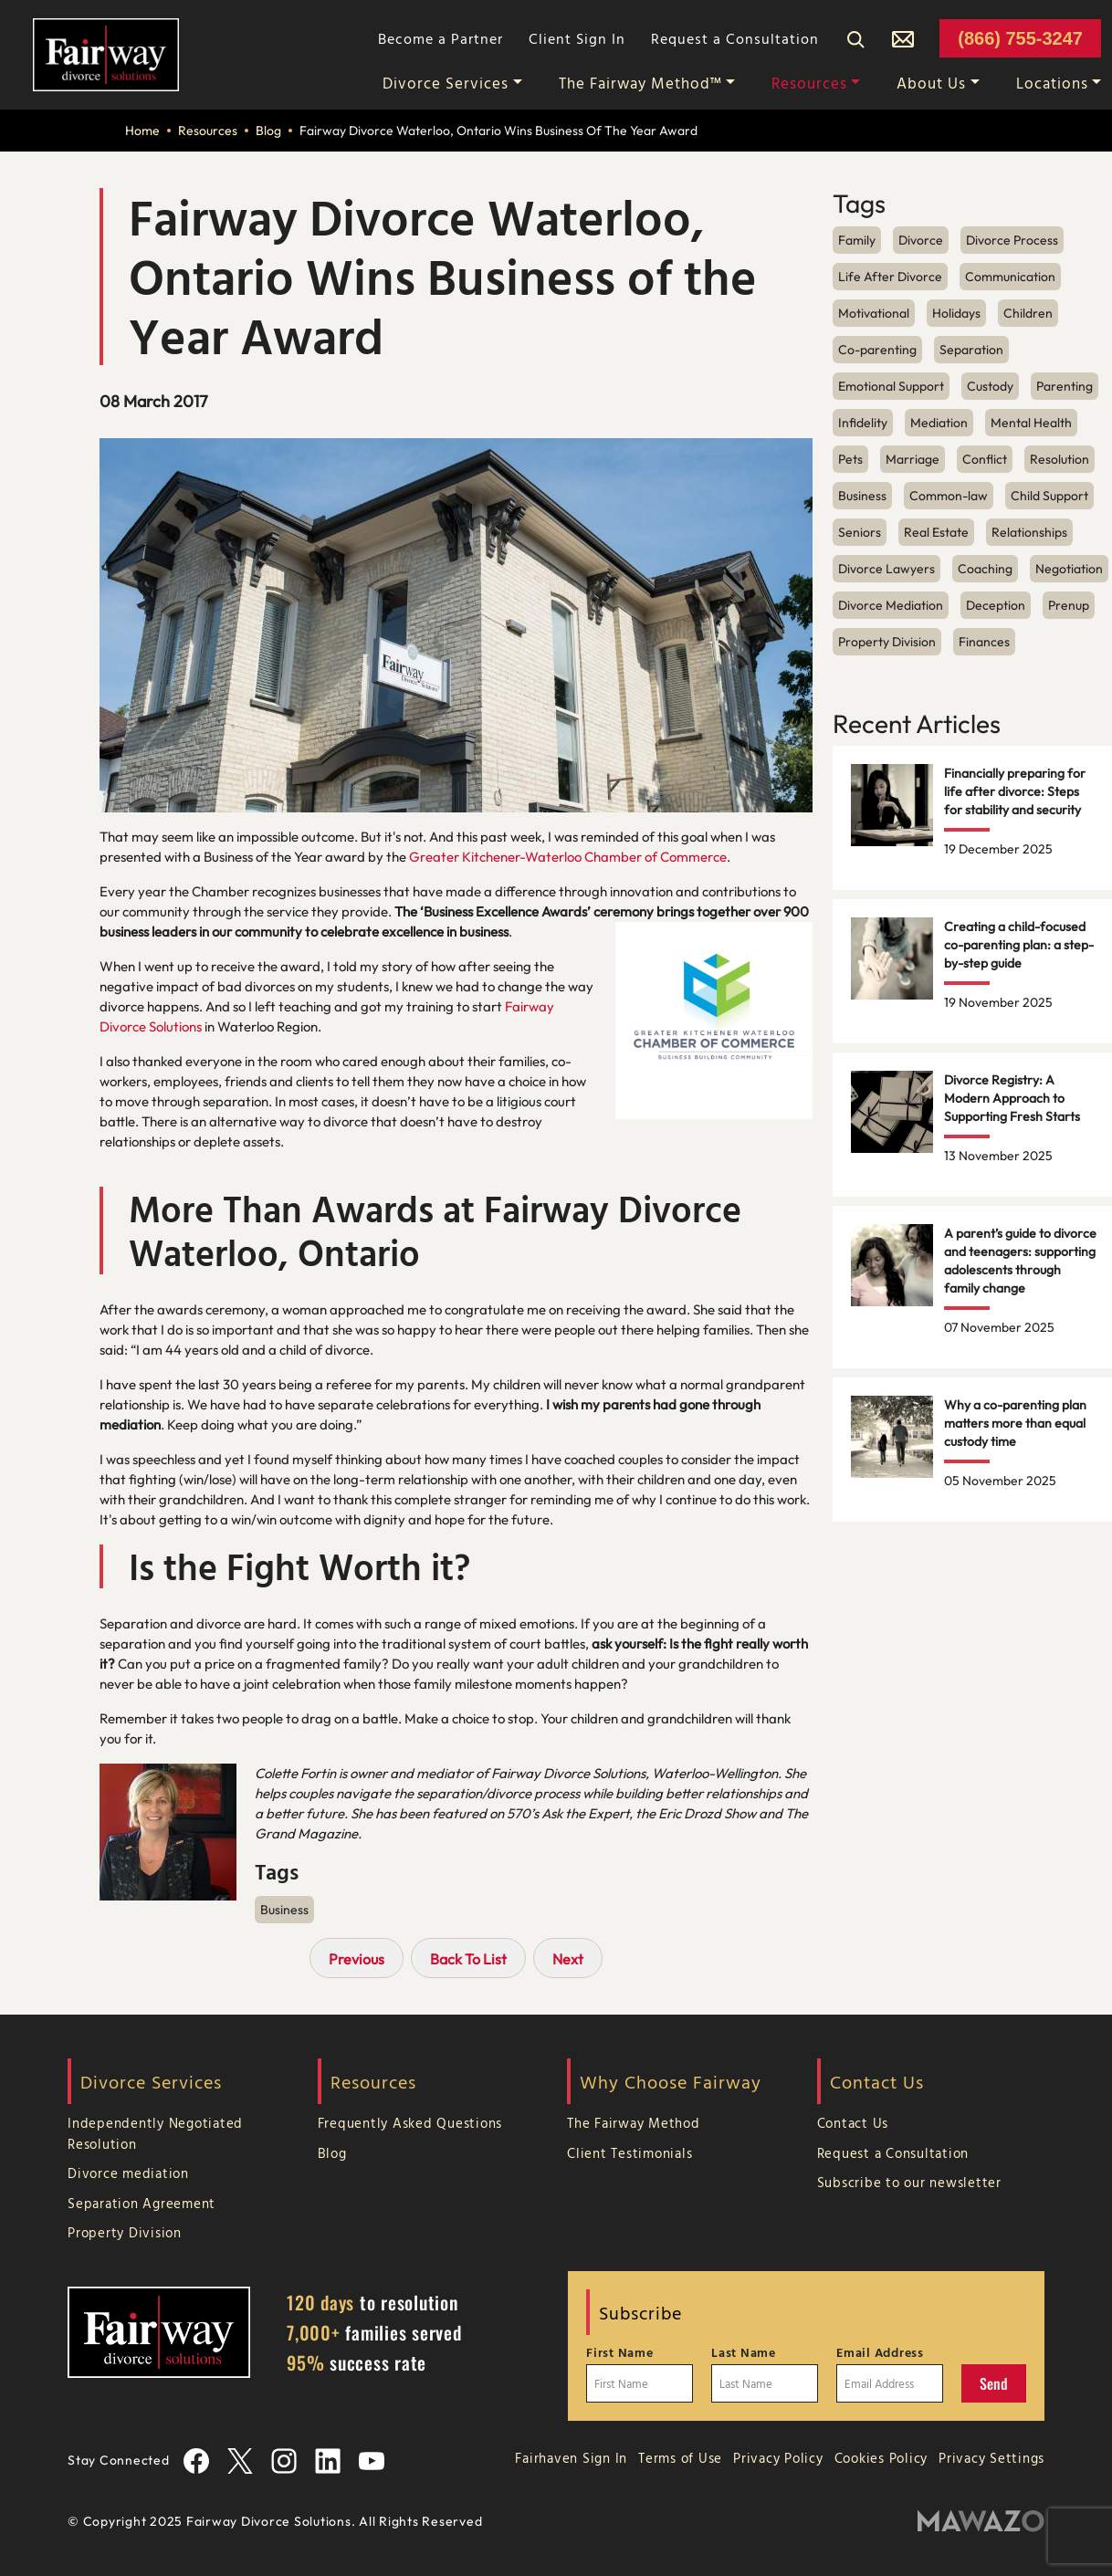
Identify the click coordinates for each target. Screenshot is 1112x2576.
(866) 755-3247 (1020, 38)
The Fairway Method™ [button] (640, 82)
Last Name (743, 2352)
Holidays (956, 313)
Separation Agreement (141, 2203)
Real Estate (936, 532)
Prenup (1068, 605)
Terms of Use (680, 2457)
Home (142, 130)
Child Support (1049, 495)
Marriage (912, 459)
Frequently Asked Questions (410, 2122)
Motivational (873, 313)
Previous (356, 1959)
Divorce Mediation (890, 605)
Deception (995, 605)
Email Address (880, 2352)
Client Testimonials (629, 2152)
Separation (971, 349)
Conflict (984, 459)
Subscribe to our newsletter (909, 2182)
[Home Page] (106, 53)
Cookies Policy (881, 2457)
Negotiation (1069, 568)
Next (567, 1959)
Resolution (1059, 459)
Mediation (939, 422)
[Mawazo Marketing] (981, 2521)
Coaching (985, 568)
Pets (850, 459)
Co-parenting (877, 349)
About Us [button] (931, 82)
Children (1028, 313)
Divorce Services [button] (446, 82)
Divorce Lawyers (886, 568)
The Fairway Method (633, 2122)
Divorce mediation (128, 2172)
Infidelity (862, 422)
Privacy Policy (778, 2457)
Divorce (920, 240)
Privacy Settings (991, 2457)
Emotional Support (891, 386)
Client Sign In (577, 38)
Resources (207, 130)
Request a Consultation (735, 38)
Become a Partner (440, 38)
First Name (620, 2352)
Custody (990, 386)
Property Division (887, 642)
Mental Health (1031, 422)
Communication (1010, 276)
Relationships (1029, 532)
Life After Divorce (890, 276)
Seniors (859, 532)
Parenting (1064, 386)
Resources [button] (809, 82)
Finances (984, 642)
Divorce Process (1012, 240)
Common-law (948, 495)
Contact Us (853, 2122)
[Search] (855, 38)
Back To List (468, 1959)
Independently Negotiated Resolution (155, 2133)
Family (857, 240)
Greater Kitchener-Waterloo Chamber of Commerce (568, 856)
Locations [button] (1052, 82)
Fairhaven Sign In (571, 2457)
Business (284, 1909)
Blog (268, 130)
